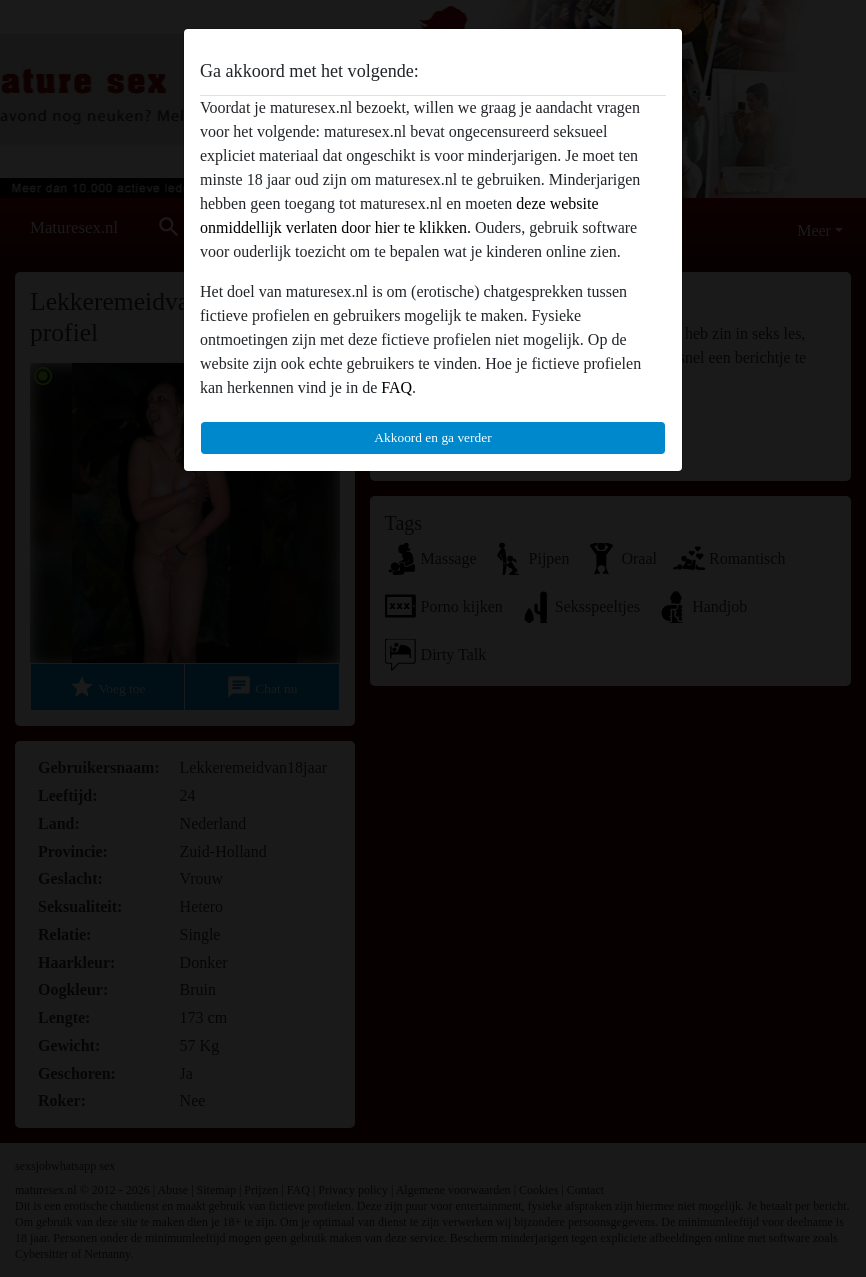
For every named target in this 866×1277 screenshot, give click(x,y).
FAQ (396, 387)
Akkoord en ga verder (432, 437)
